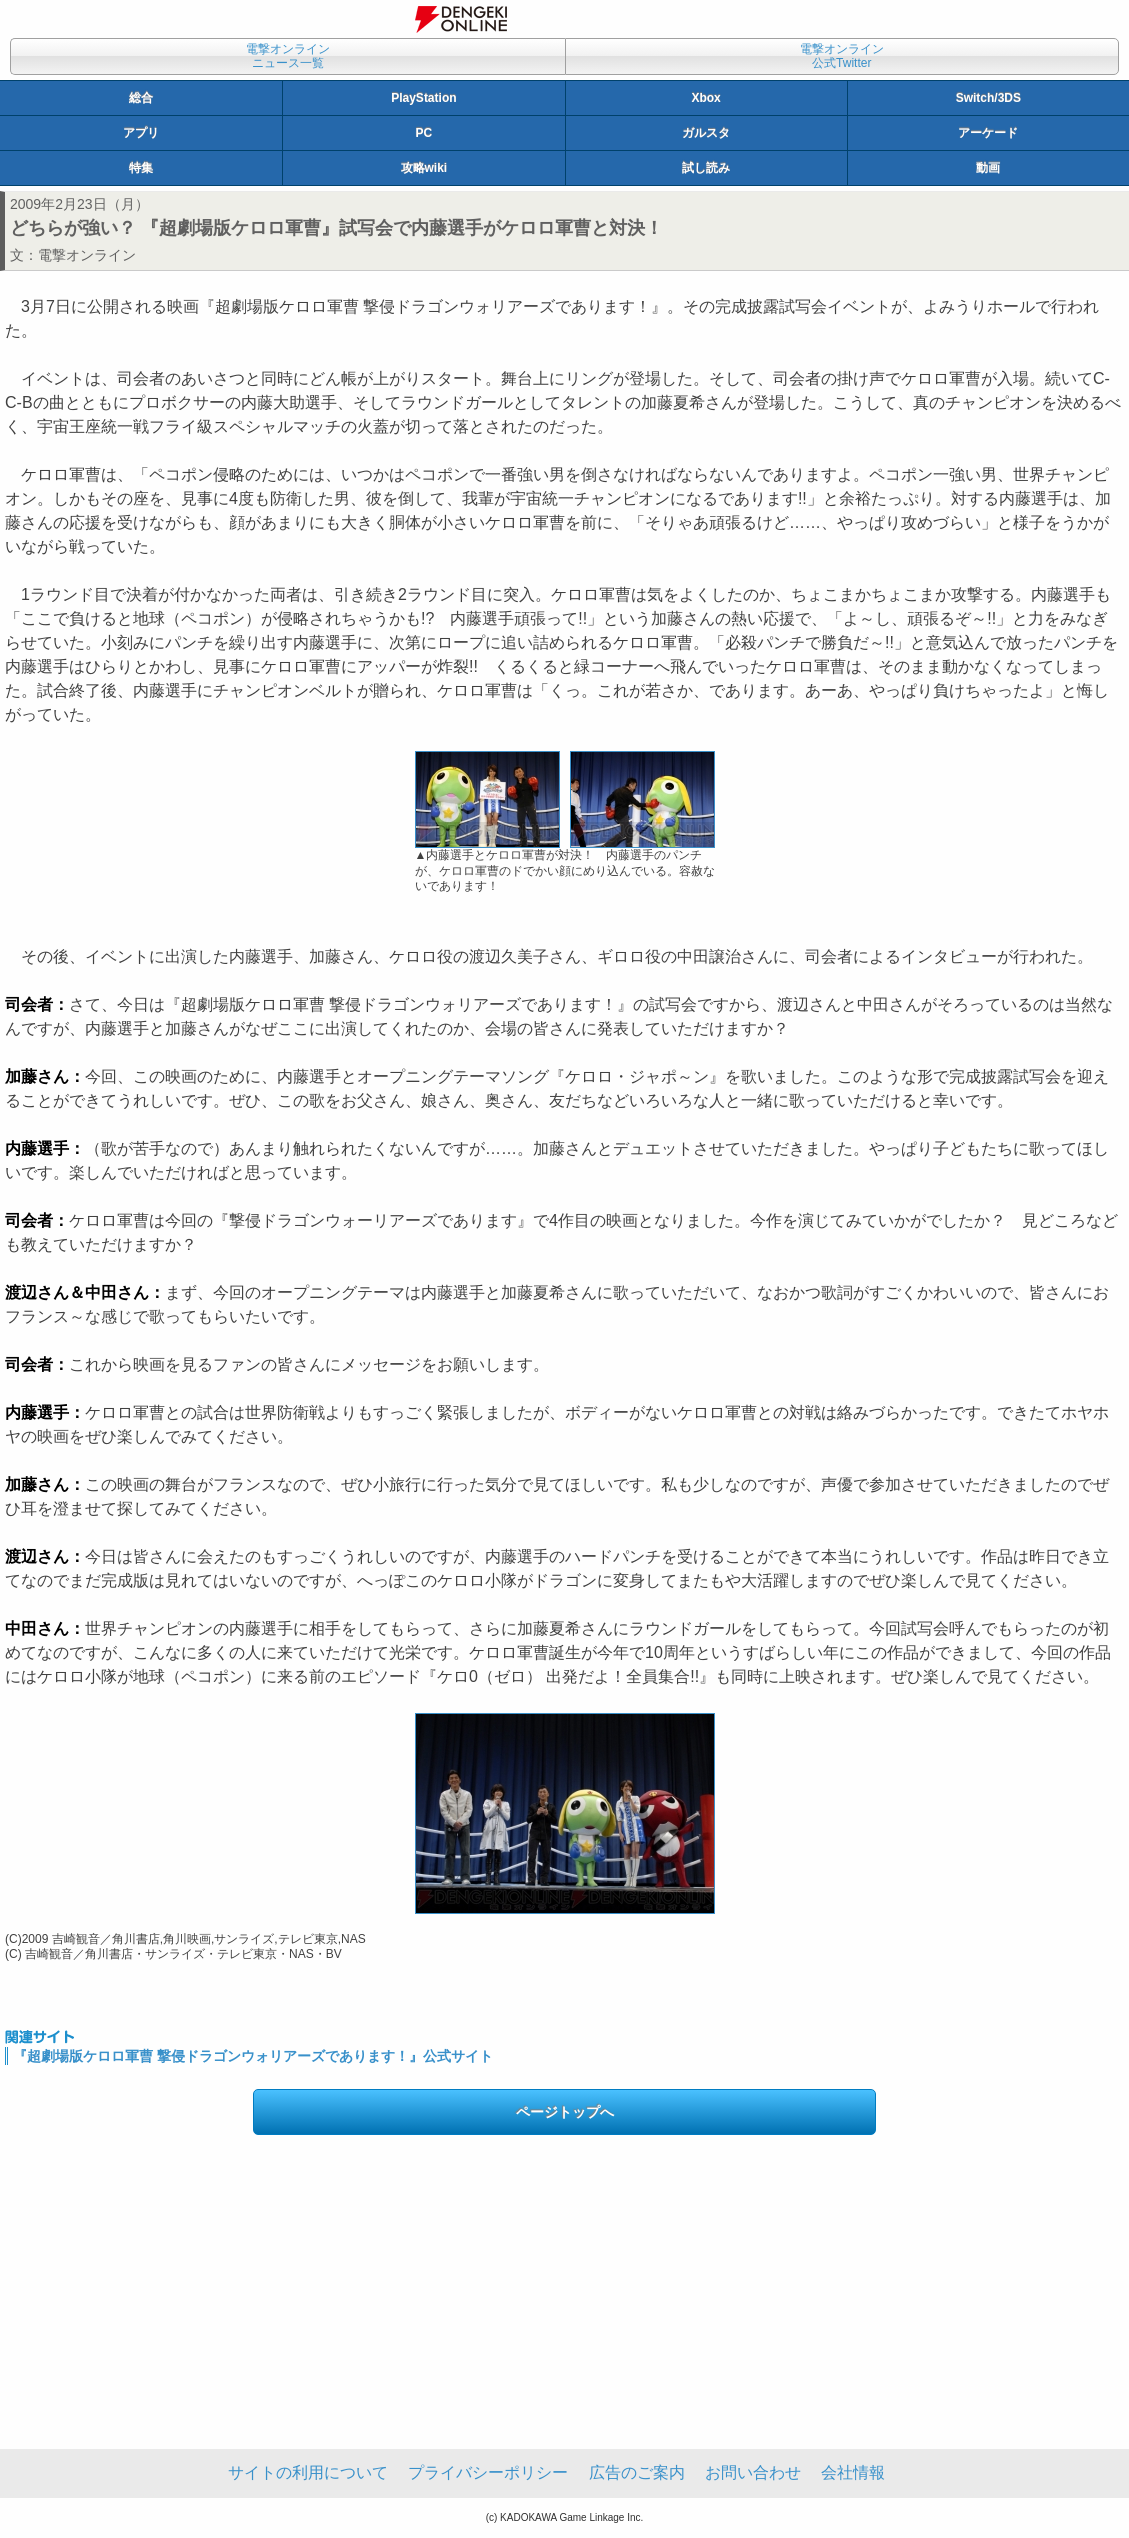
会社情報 (853, 2472)
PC (424, 133)
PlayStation (423, 98)
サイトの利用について (308, 2472)
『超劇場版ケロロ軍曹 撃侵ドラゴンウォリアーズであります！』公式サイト (253, 2056)
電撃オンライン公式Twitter (842, 56)
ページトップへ (565, 2112)
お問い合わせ (753, 2472)
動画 (988, 168)
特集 (141, 168)
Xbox (705, 98)
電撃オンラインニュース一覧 (288, 56)
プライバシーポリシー (488, 2472)
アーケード (988, 133)
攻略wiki (424, 168)
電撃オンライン (87, 255)
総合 (141, 98)
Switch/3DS (988, 98)
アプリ (141, 133)
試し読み (706, 168)
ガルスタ (706, 133)
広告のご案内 (637, 2472)
